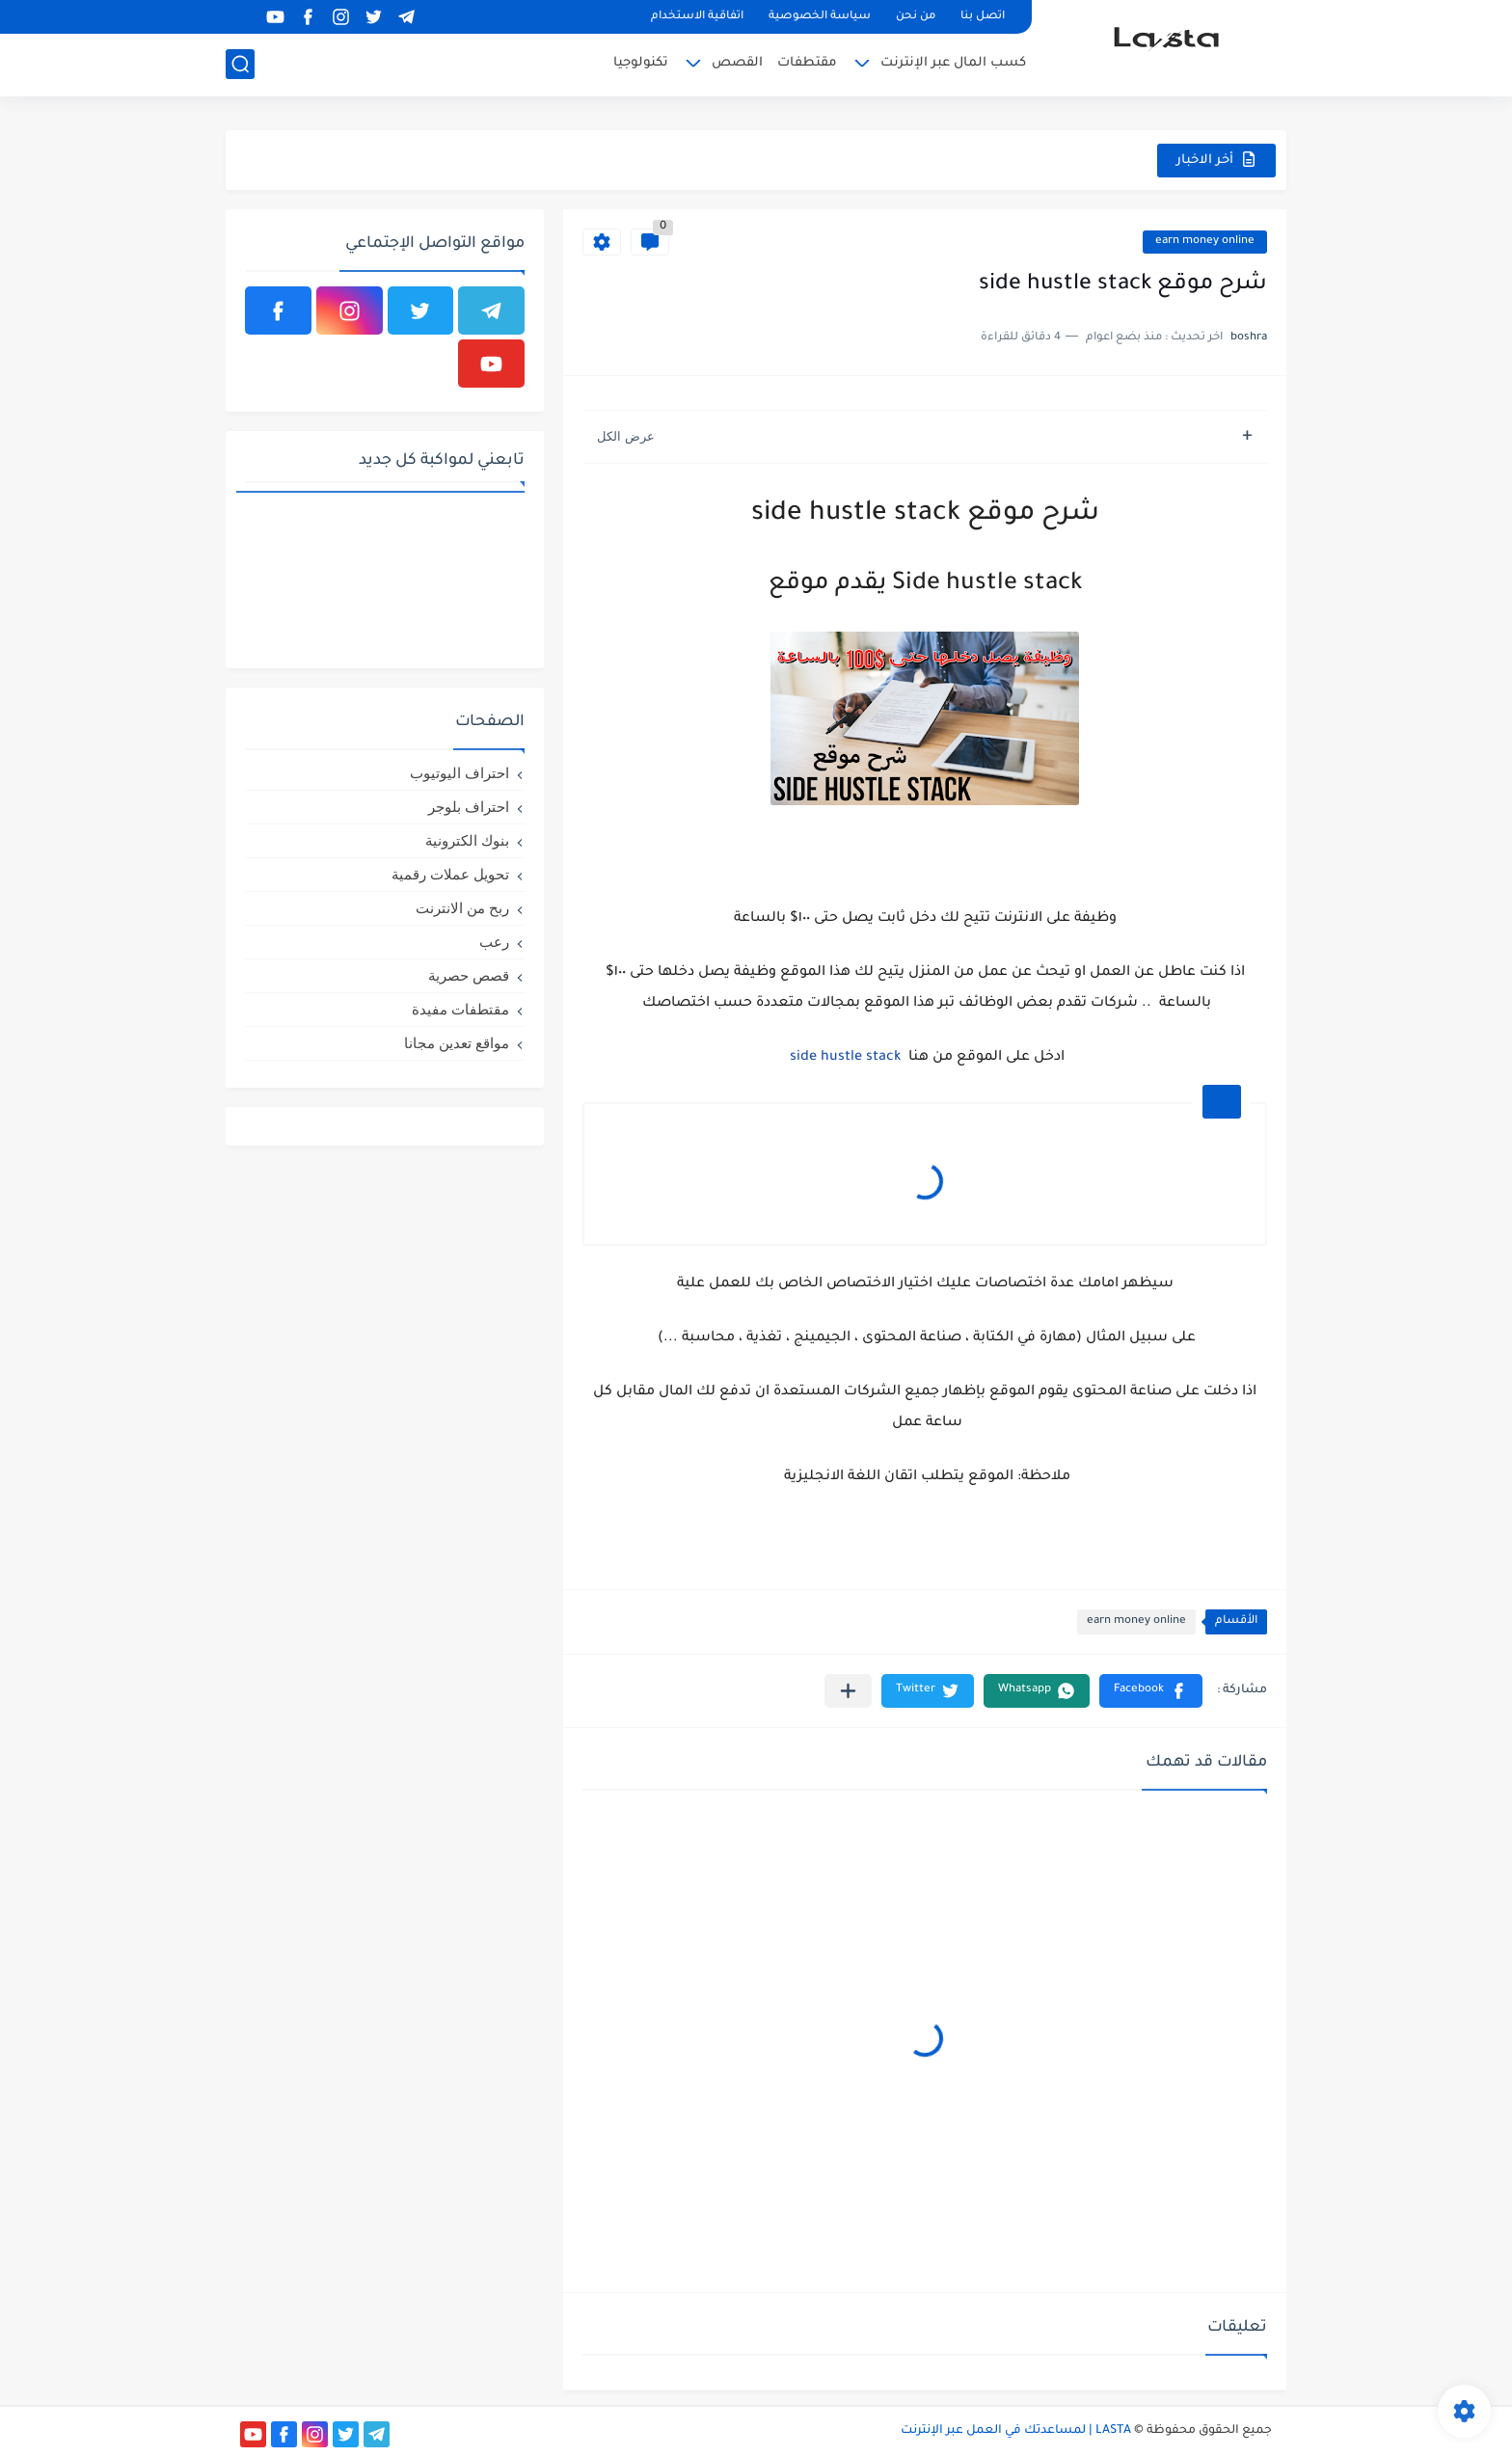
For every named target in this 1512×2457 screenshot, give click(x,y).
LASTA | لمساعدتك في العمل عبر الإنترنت (1016, 2431)
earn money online (1205, 241)
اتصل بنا (982, 17)
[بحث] (240, 64)
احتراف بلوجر (468, 806)
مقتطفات (807, 63)
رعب (494, 941)
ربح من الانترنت (462, 908)
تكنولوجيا (640, 63)
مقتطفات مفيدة (460, 1009)
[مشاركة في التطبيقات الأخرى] (848, 1691)
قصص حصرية (468, 975)
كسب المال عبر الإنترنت (953, 63)
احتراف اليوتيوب (459, 773)
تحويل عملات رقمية (450, 874)
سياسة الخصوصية (820, 17)
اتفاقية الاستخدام (697, 17)
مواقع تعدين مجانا (456, 1043)
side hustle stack (843, 1058)
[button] (1150, 1691)
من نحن (915, 17)
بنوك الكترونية (467, 840)
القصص (737, 63)
